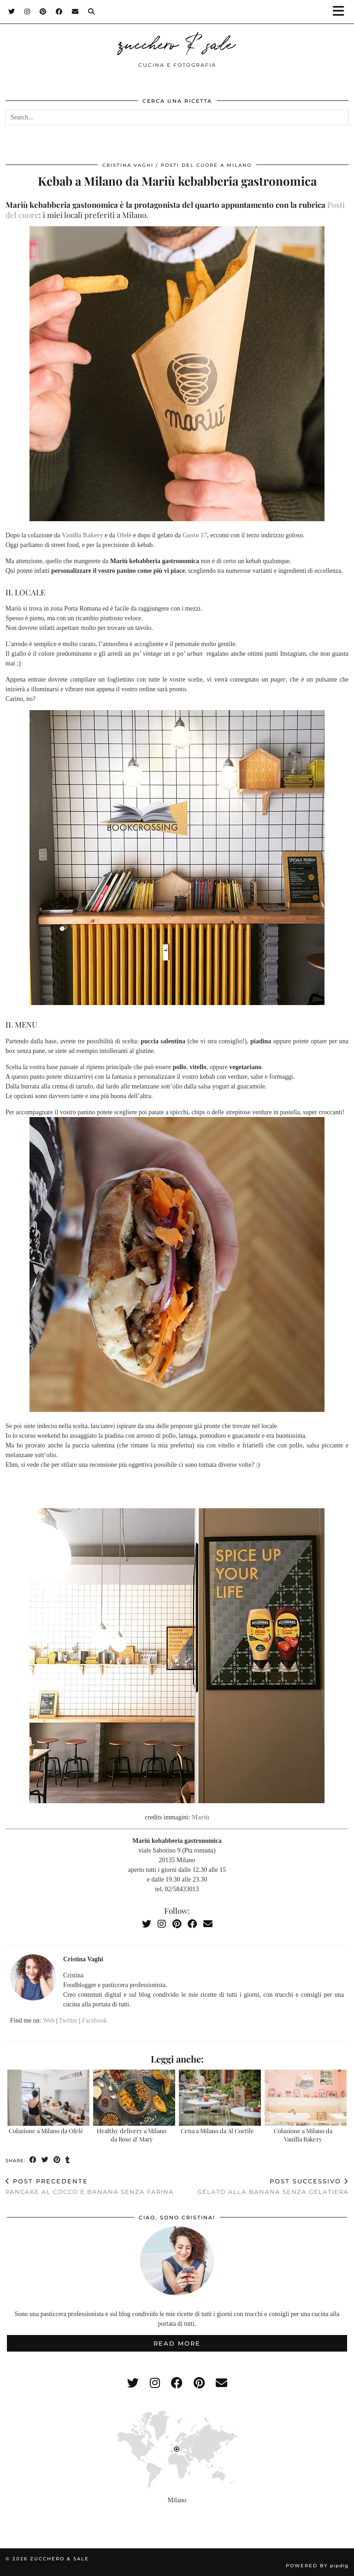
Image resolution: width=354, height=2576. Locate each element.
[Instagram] (27, 11)
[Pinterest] (43, 11)
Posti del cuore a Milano (206, 165)
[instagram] (155, 2383)
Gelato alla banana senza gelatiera (272, 2186)
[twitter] (133, 2383)
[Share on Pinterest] (57, 2160)
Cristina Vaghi (127, 165)
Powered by (317, 2566)
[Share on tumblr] (67, 2160)
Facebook (94, 2020)
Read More (177, 2343)
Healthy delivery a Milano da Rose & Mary (131, 2135)
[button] (341, 11)
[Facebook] (59, 11)
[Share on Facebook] (33, 2160)
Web (48, 2020)
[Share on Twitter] (45, 2160)
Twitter (68, 2020)
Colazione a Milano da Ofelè (46, 2131)
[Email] (75, 11)
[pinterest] (199, 2383)
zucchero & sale (177, 42)
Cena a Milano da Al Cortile (217, 2131)
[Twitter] (11, 11)
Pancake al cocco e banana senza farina (90, 2186)
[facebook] (177, 2383)
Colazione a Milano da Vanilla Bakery (303, 2135)
